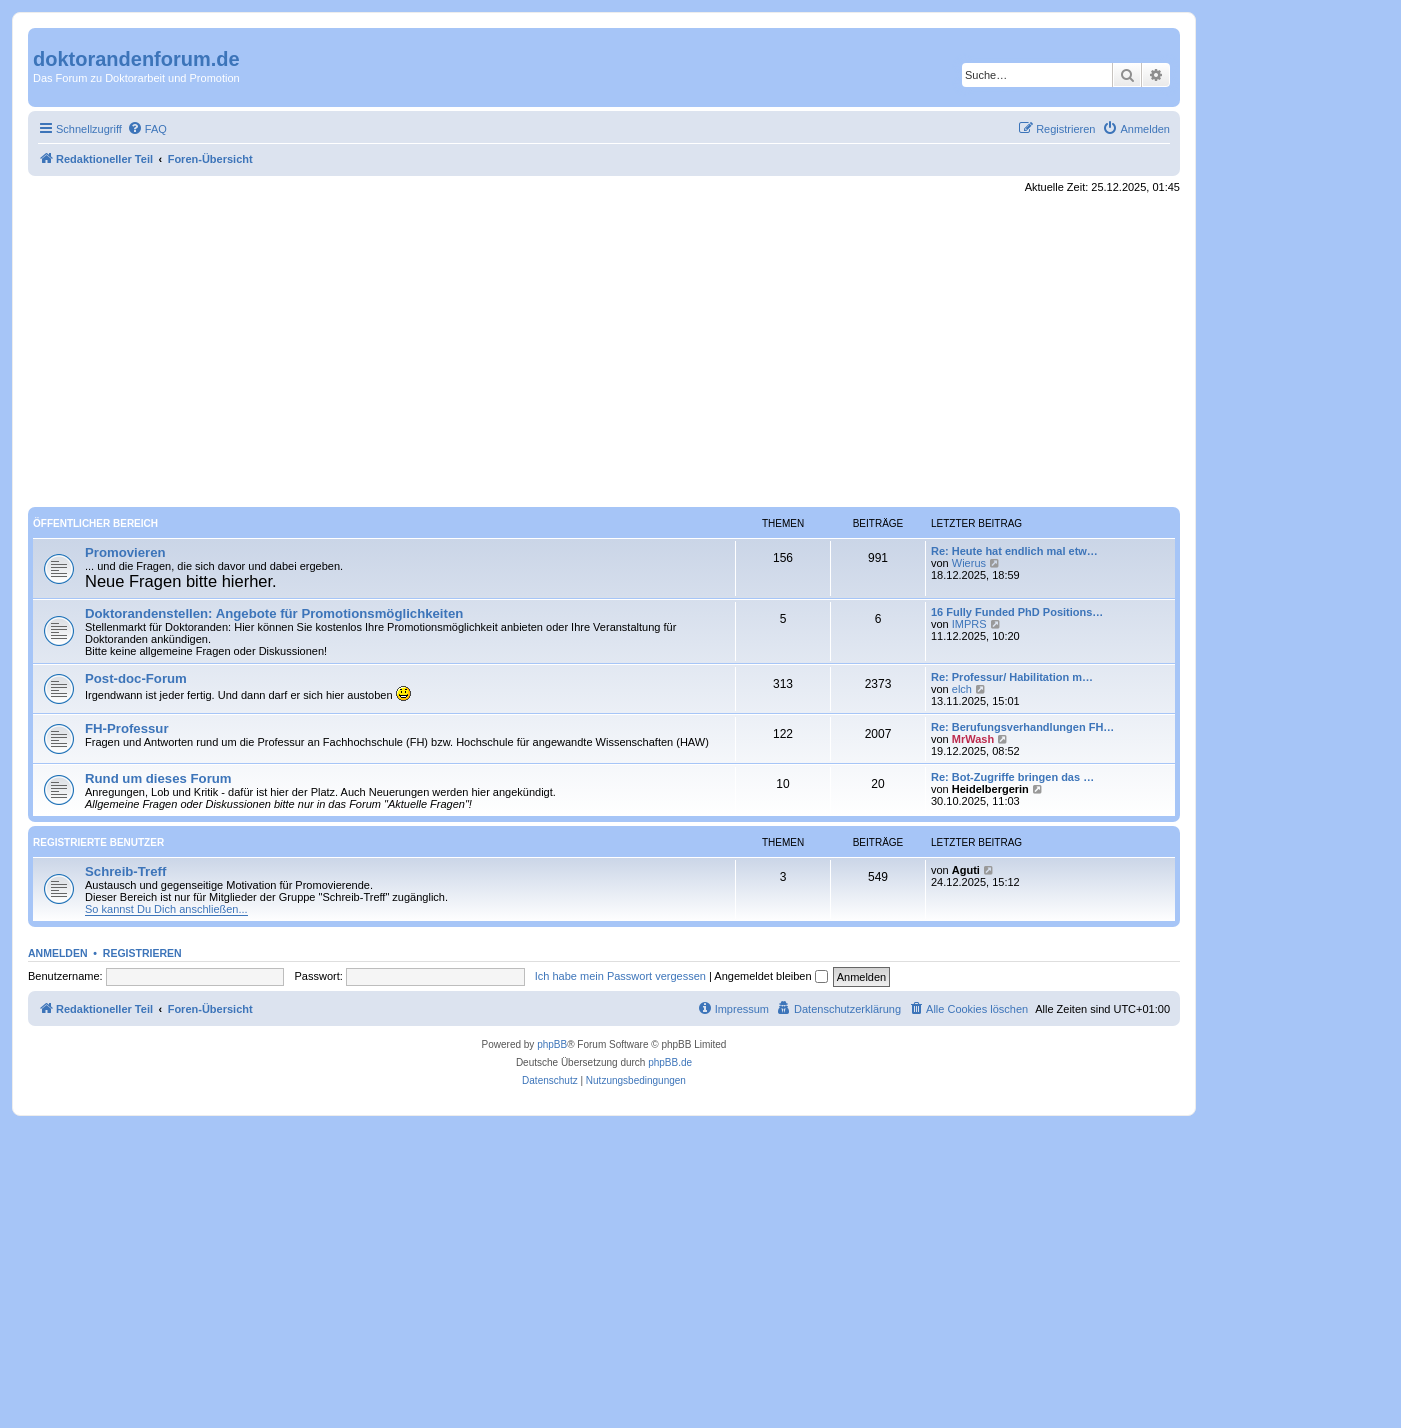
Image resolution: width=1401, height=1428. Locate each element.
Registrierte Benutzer (98, 842)
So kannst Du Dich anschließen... (166, 909)
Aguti (966, 870)
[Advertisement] (604, 351)
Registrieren (142, 953)
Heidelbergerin (990, 789)
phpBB (552, 1044)
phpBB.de (670, 1062)
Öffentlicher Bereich (95, 523)
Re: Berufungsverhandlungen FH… (1022, 727)
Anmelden (58, 953)
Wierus (969, 563)
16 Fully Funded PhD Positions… (1017, 612)
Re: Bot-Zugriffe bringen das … (1012, 777)
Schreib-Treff (125, 871)
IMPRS (969, 624)
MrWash (973, 739)
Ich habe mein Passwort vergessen (620, 976)
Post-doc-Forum (136, 678)
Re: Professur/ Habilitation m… (1012, 677)
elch (962, 689)
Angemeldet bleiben (770, 976)
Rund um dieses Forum (158, 778)
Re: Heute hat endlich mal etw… (1014, 551)
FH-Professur (127, 728)
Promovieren (125, 552)
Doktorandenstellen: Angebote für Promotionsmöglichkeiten (274, 613)
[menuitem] (147, 129)
